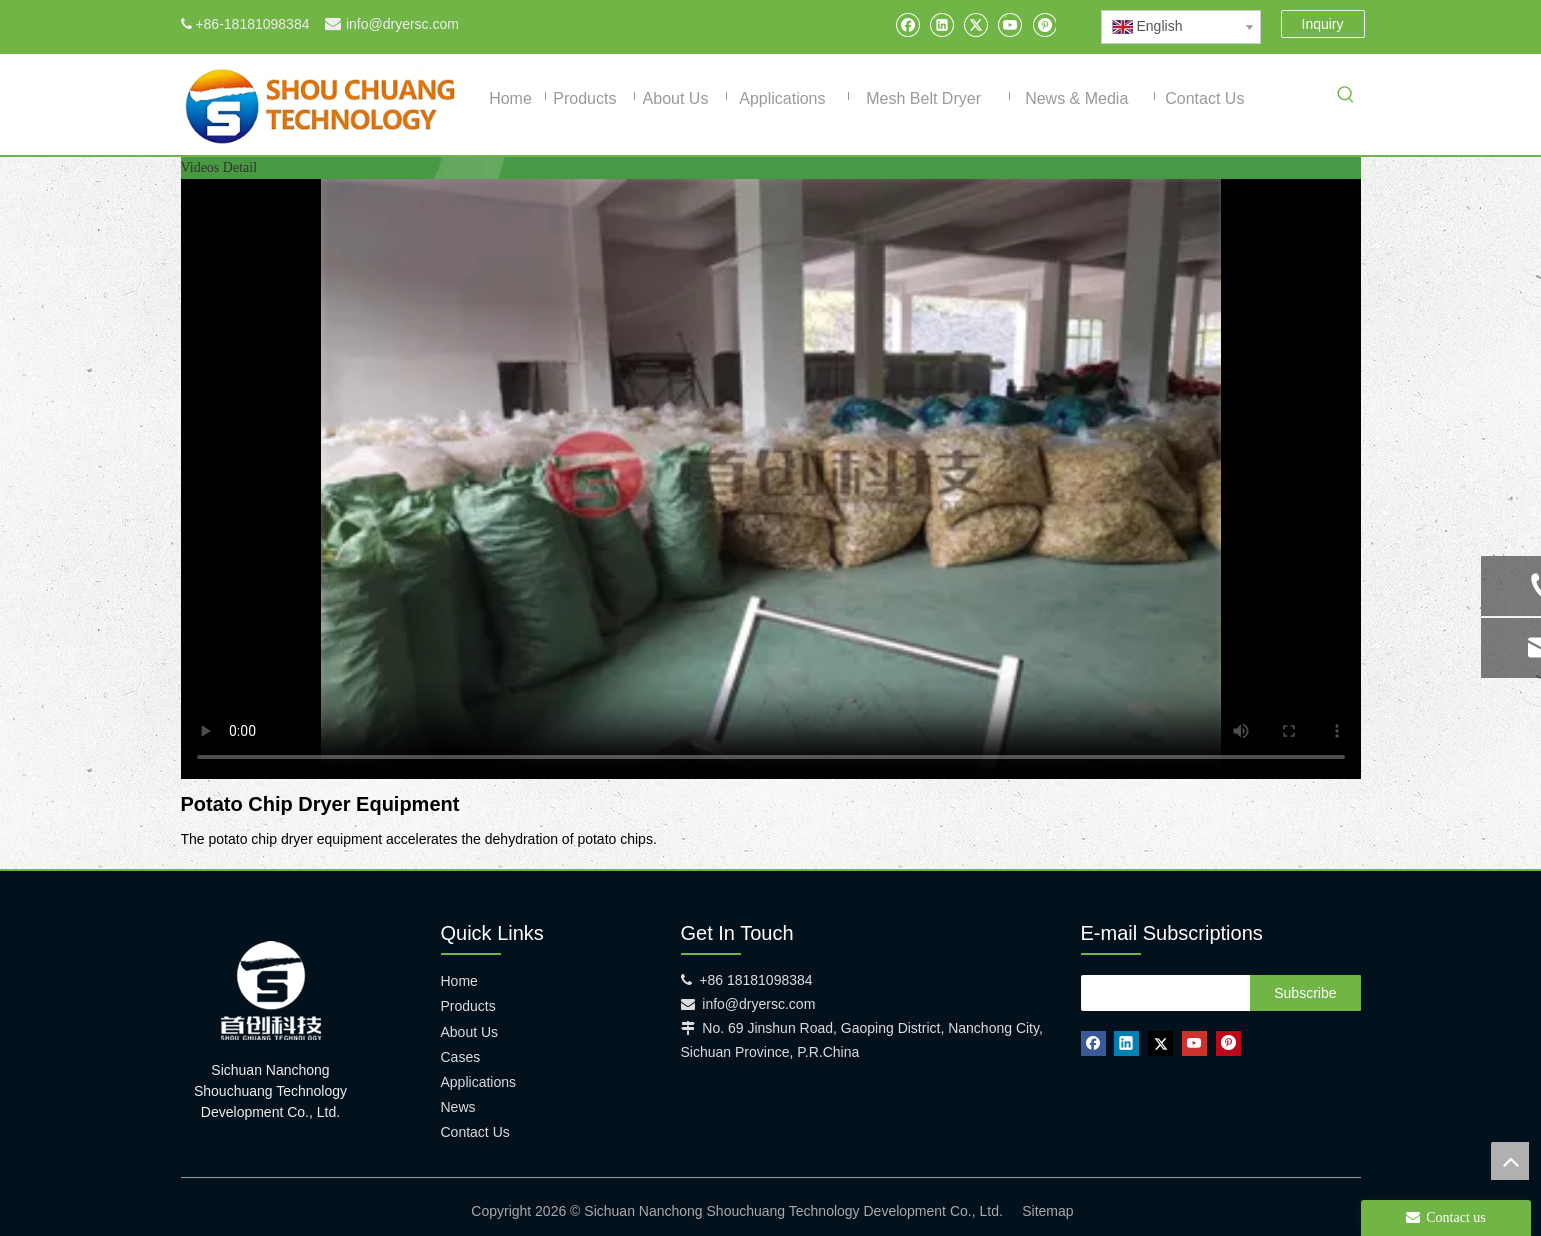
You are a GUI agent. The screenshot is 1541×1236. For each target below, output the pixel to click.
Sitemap (1047, 1211)
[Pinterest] (1043, 24)
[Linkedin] (941, 24)
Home (459, 981)
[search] (1161, 993)
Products (468, 1006)
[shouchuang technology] (271, 990)
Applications (479, 1082)
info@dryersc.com (402, 24)
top (1510, 1161)
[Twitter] (975, 24)
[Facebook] (907, 24)
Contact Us (475, 1132)
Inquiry (1323, 24)
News (458, 1107)
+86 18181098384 (755, 980)
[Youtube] (1009, 24)
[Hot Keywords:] (1346, 98)
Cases (461, 1057)
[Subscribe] (1305, 993)
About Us (470, 1032)
